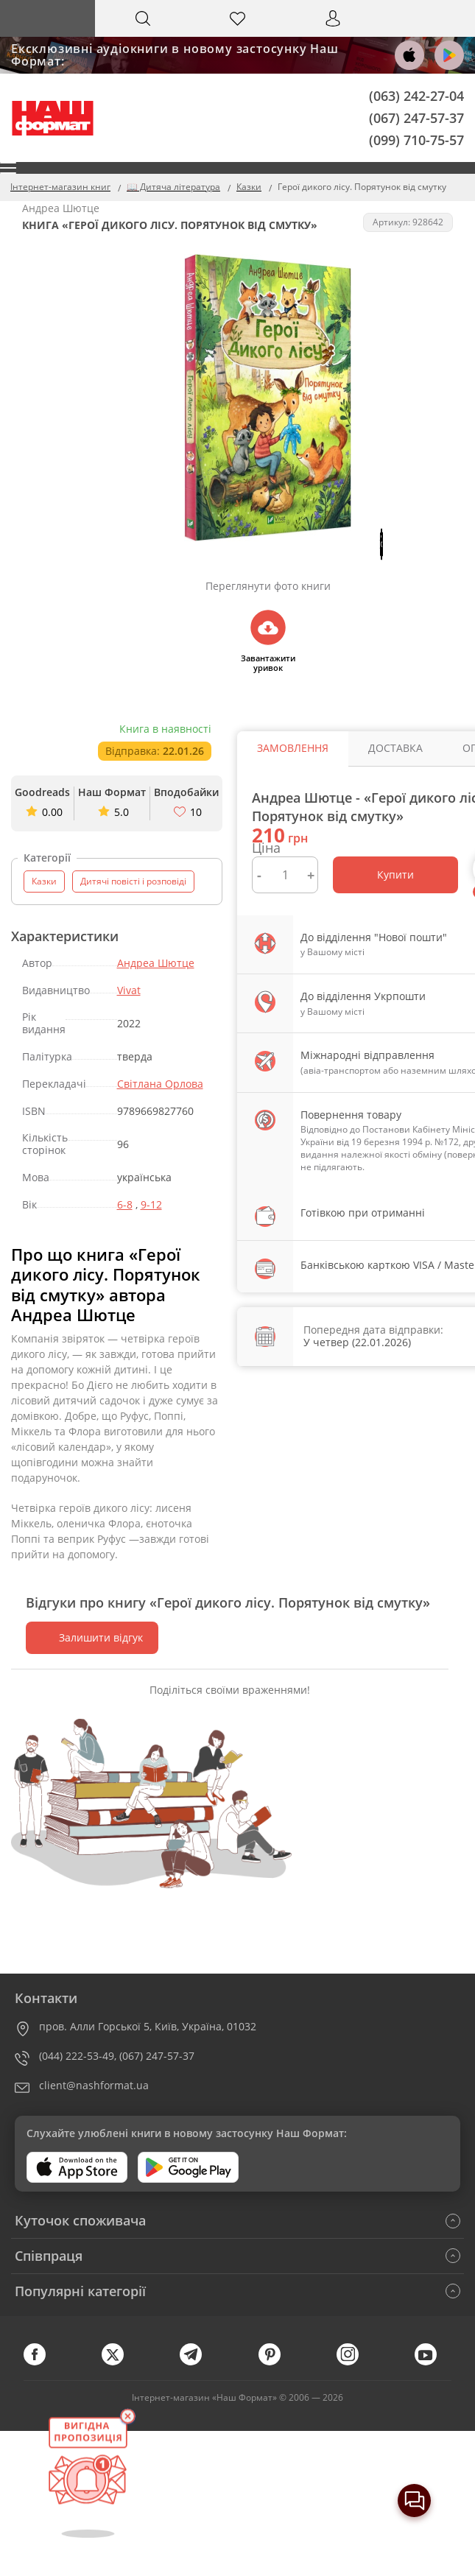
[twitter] (120, 2362)
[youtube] (433, 2362)
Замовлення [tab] (290, 748)
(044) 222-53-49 (76, 2056)
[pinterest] (276, 2362)
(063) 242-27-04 (416, 95)
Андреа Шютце (155, 963)
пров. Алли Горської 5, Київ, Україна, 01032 (147, 2026)
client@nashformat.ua (94, 2085)
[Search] (142, 18)
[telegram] (198, 2362)
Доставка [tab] (386, 748)
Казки (44, 881)
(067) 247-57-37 (416, 117)
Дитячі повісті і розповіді (133, 881)
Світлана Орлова (160, 1084)
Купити (394, 874)
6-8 (125, 1204)
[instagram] (355, 2362)
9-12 (151, 1204)
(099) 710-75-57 (416, 139)
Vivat (129, 990)
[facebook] (42, 2362)
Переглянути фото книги (259, 586)
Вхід (333, 32)
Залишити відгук (92, 1637)
